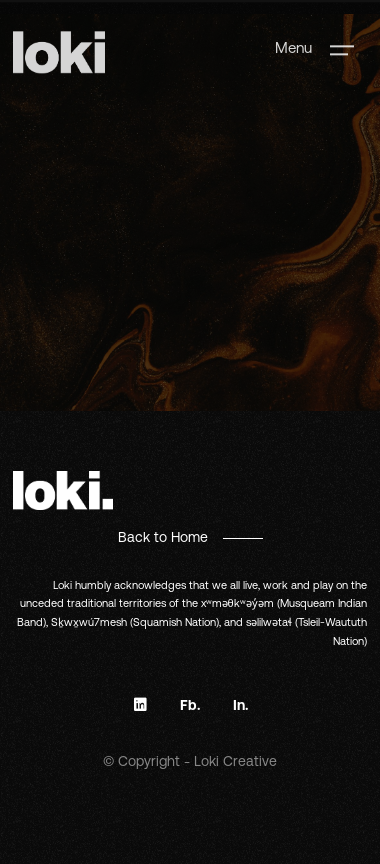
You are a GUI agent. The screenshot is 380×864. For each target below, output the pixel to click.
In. (240, 705)
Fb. (190, 705)
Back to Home (163, 537)
